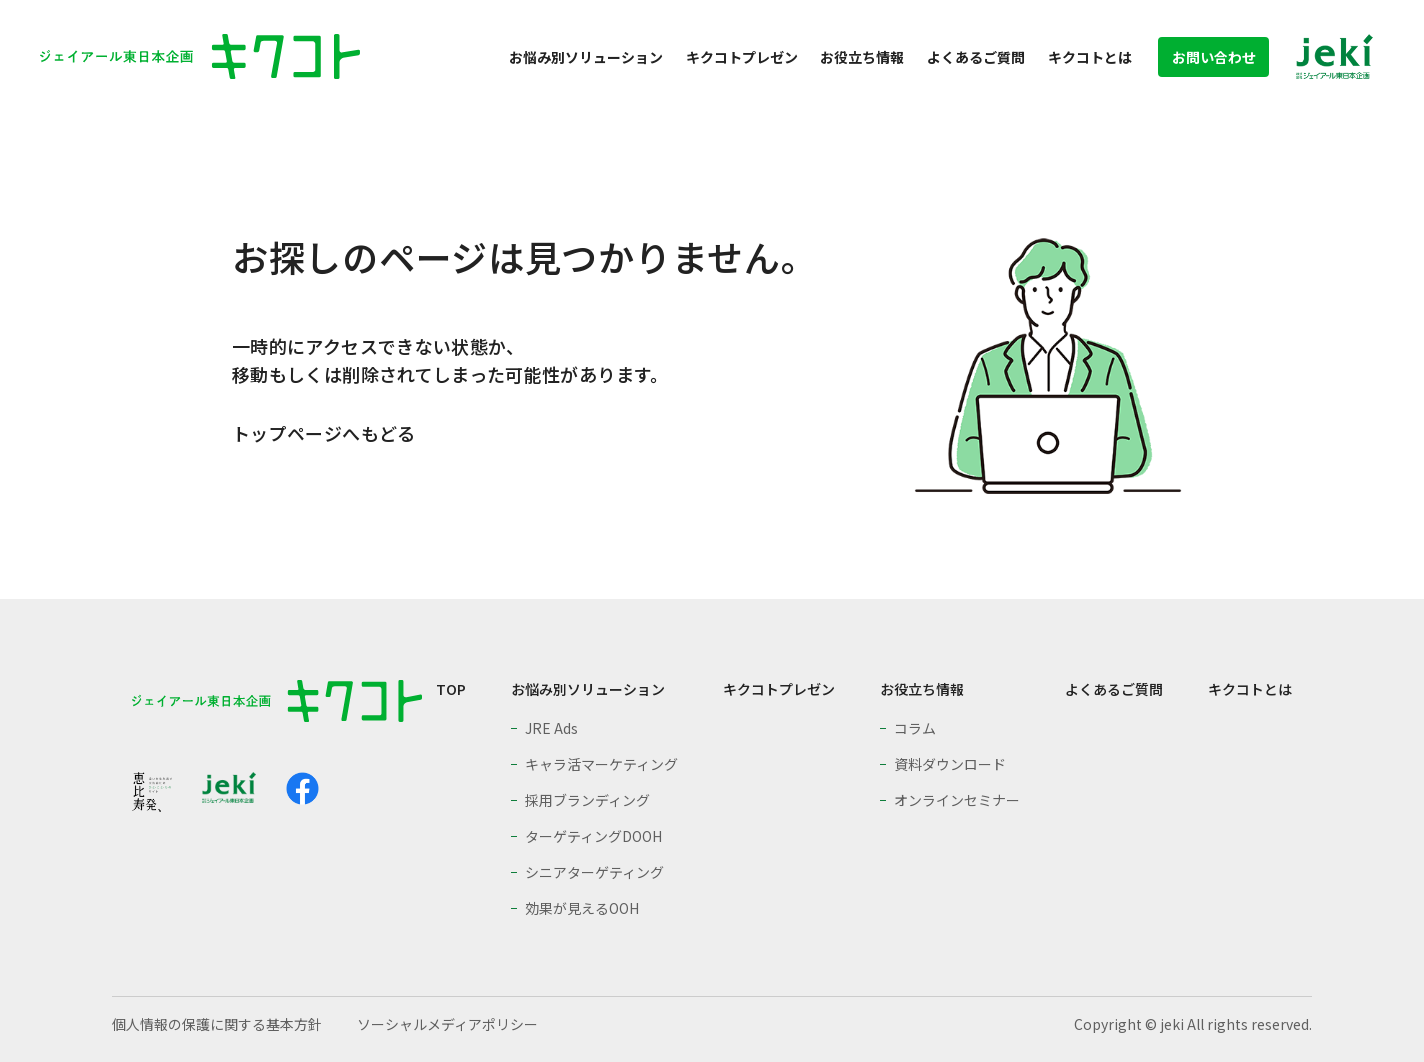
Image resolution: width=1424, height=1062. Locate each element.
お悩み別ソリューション (586, 57)
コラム (915, 728)
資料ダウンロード (950, 764)
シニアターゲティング (594, 872)
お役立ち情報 (862, 57)
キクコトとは (1090, 57)
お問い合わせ (1214, 57)
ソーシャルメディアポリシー (447, 1024)
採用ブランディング (587, 800)
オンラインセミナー (957, 800)
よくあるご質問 (976, 57)
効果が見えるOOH (582, 908)
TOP (451, 689)
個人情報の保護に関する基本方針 (217, 1024)
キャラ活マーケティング (601, 764)
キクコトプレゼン (742, 57)
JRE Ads (551, 728)
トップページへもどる (324, 433)
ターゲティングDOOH (593, 836)
